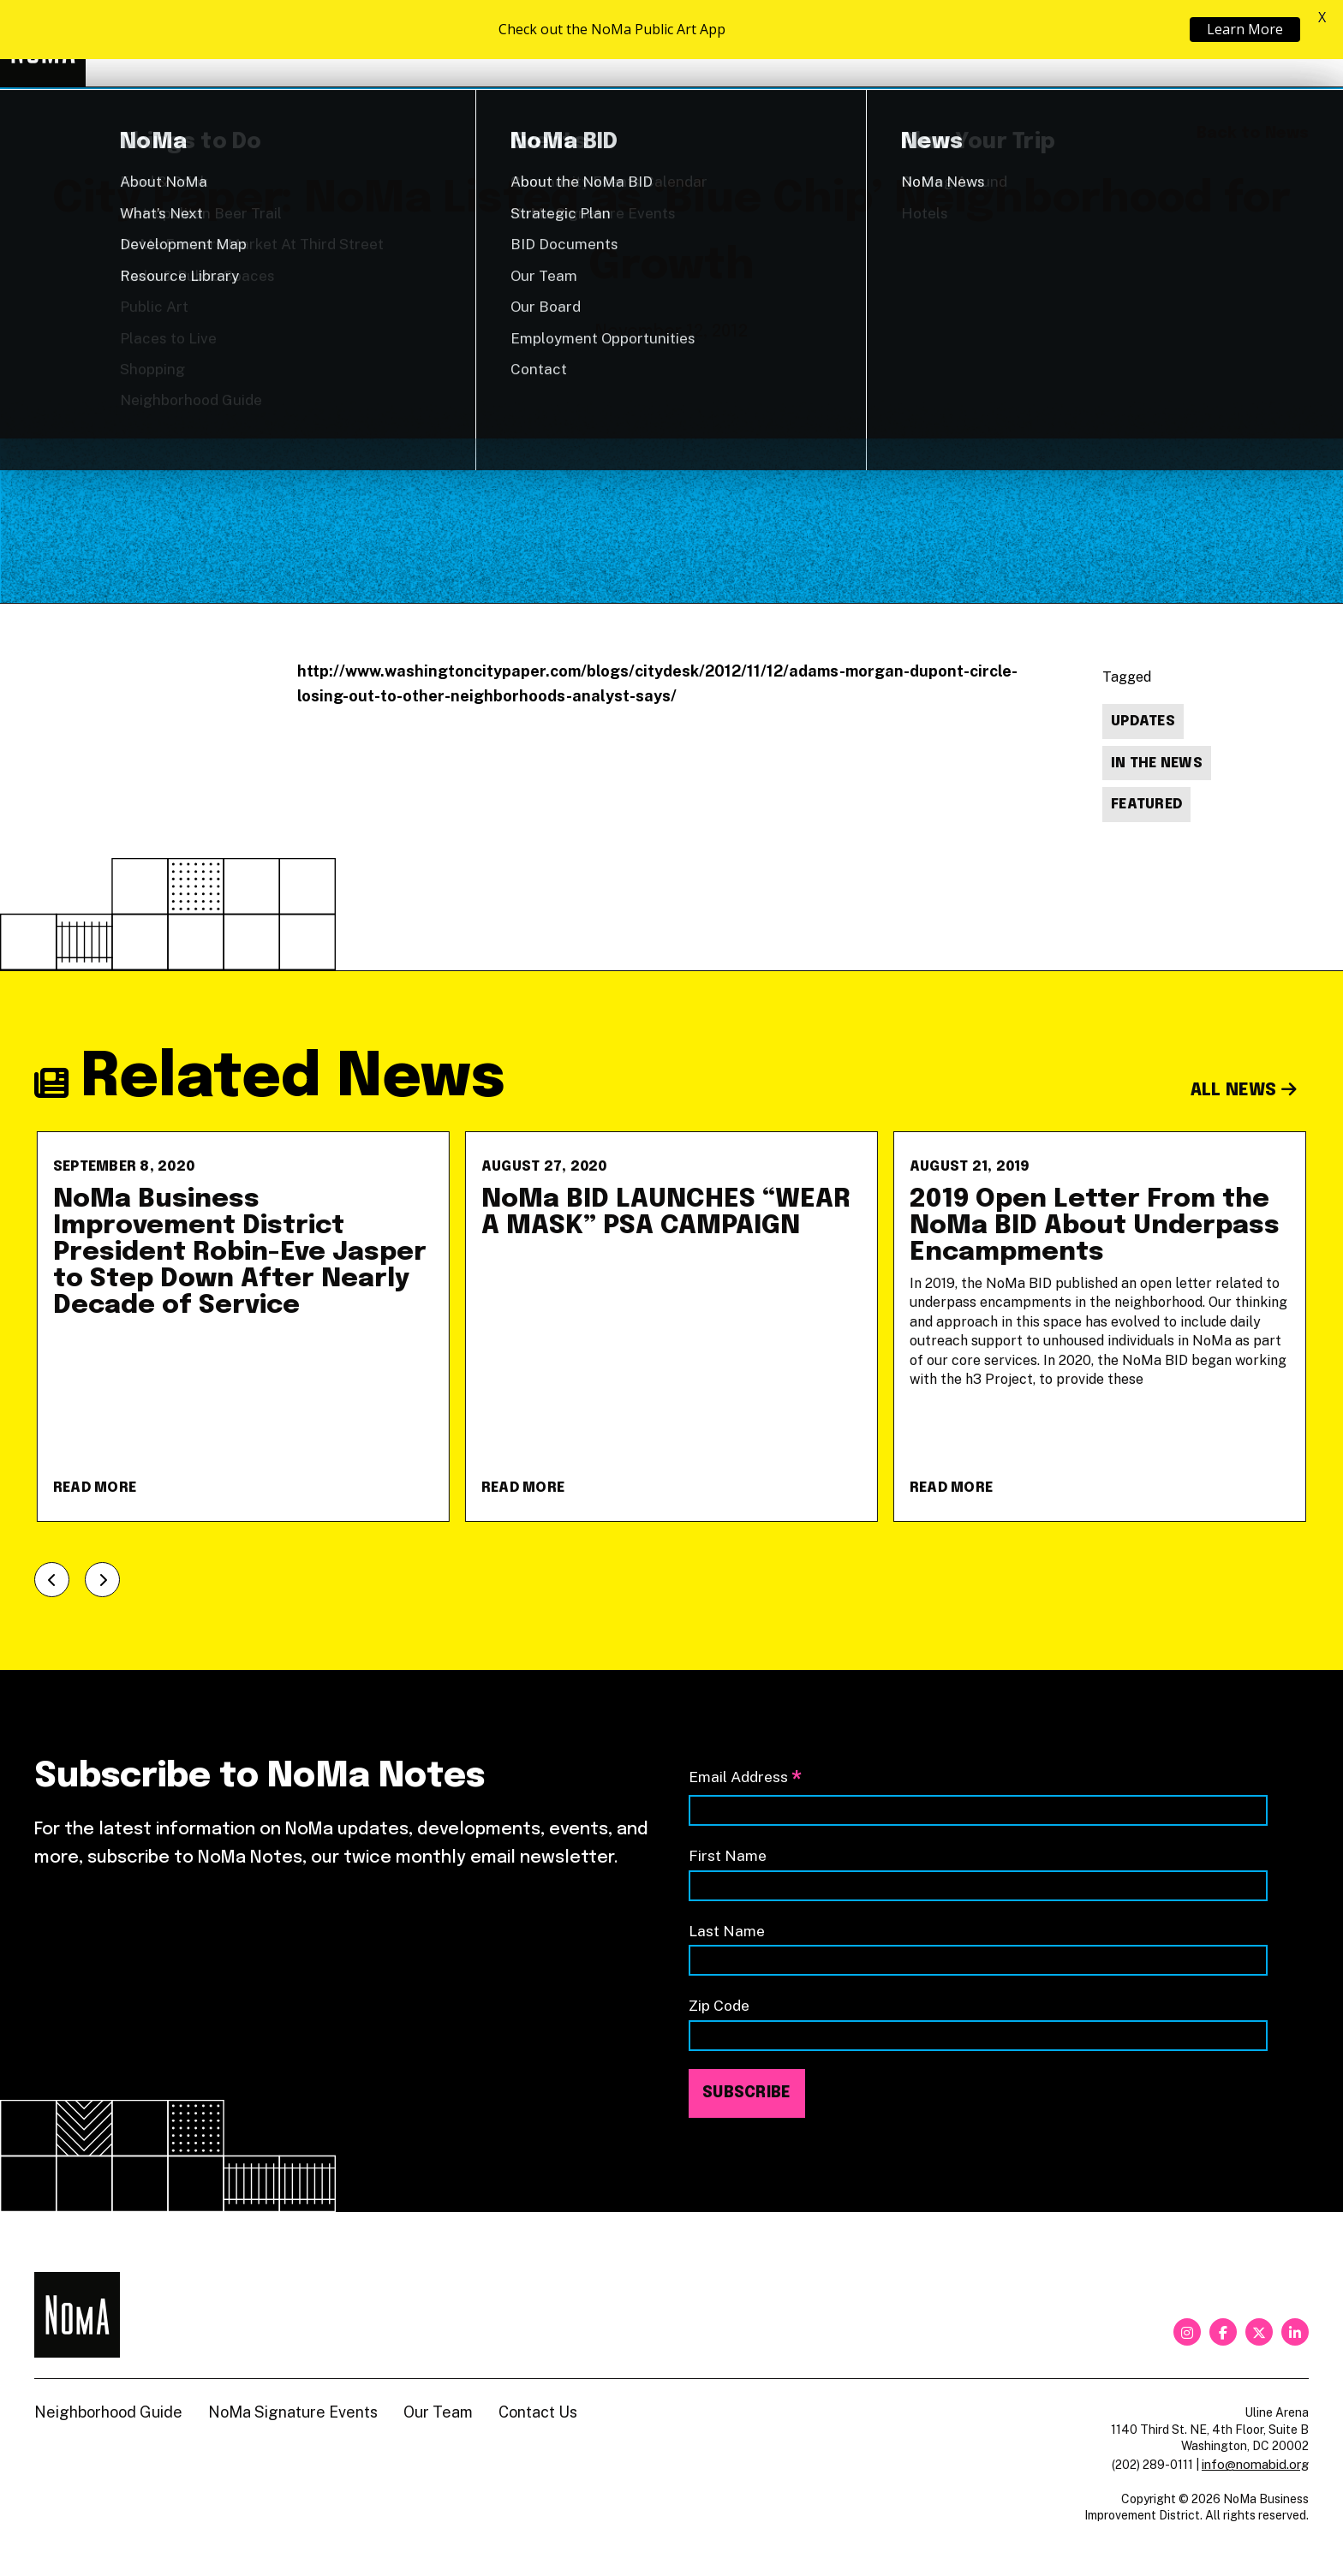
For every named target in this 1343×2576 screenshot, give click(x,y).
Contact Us (537, 2412)
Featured (1146, 804)
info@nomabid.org (1255, 2464)
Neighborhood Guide (1109, 44)
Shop (1238, 44)
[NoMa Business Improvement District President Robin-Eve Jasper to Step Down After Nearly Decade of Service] (243, 1326)
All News (1244, 1091)
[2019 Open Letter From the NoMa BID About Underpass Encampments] (1099, 1326)
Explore (828, 43)
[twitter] (1259, 2332)
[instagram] (1187, 2332)
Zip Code (719, 2005)
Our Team (438, 2412)
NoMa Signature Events (293, 2412)
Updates (1143, 721)
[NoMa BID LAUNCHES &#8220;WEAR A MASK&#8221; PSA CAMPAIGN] (671, 1326)
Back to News (1253, 133)
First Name (728, 1855)
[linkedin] (1295, 2332)
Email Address (745, 1778)
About (957, 43)
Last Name (727, 1931)
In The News (1157, 763)
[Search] (1300, 43)
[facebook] (1223, 2332)
